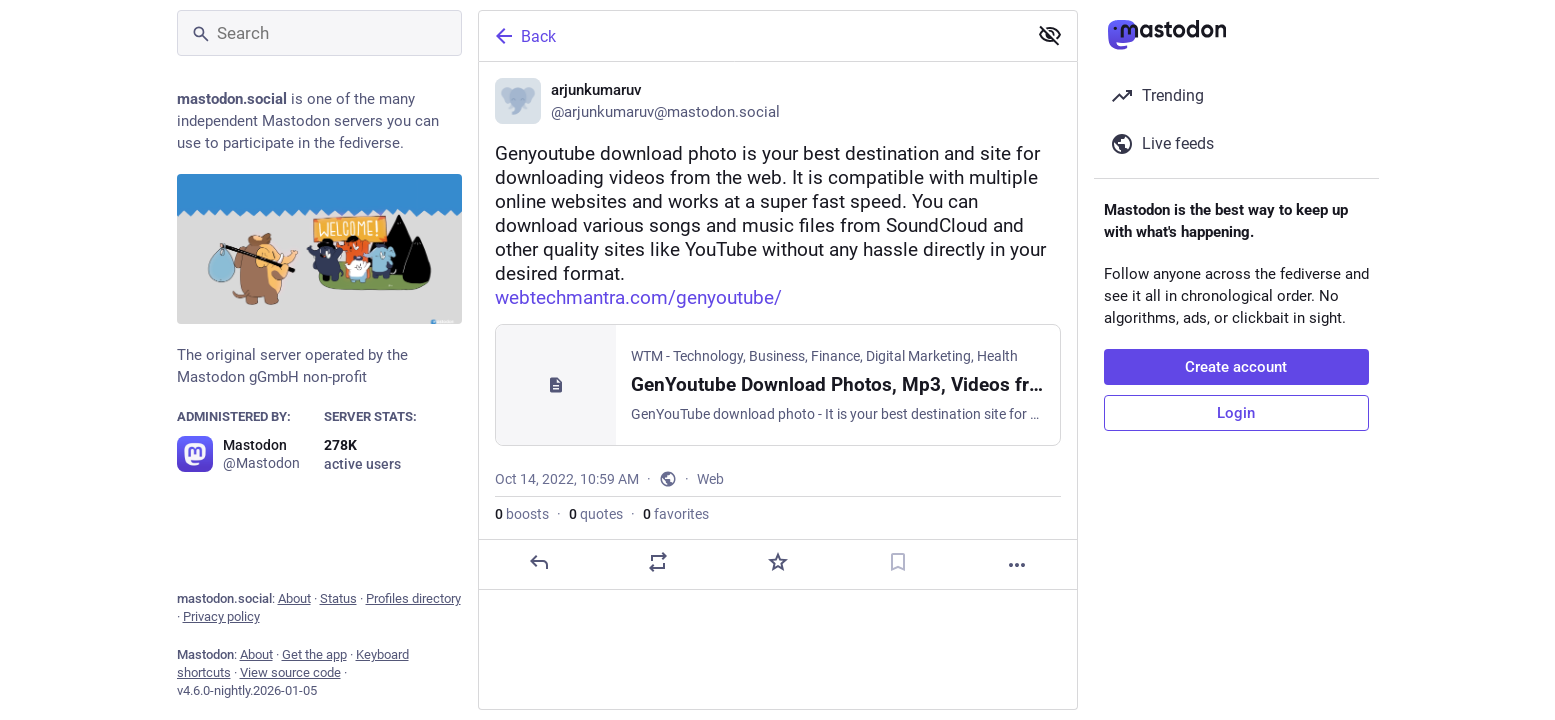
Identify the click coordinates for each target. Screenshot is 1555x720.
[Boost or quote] (658, 562)
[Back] (751, 36)
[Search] (319, 33)
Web (710, 479)
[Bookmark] (897, 562)
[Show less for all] (1050, 35)
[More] (1017, 565)
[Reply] (538, 562)
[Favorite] (777, 562)
